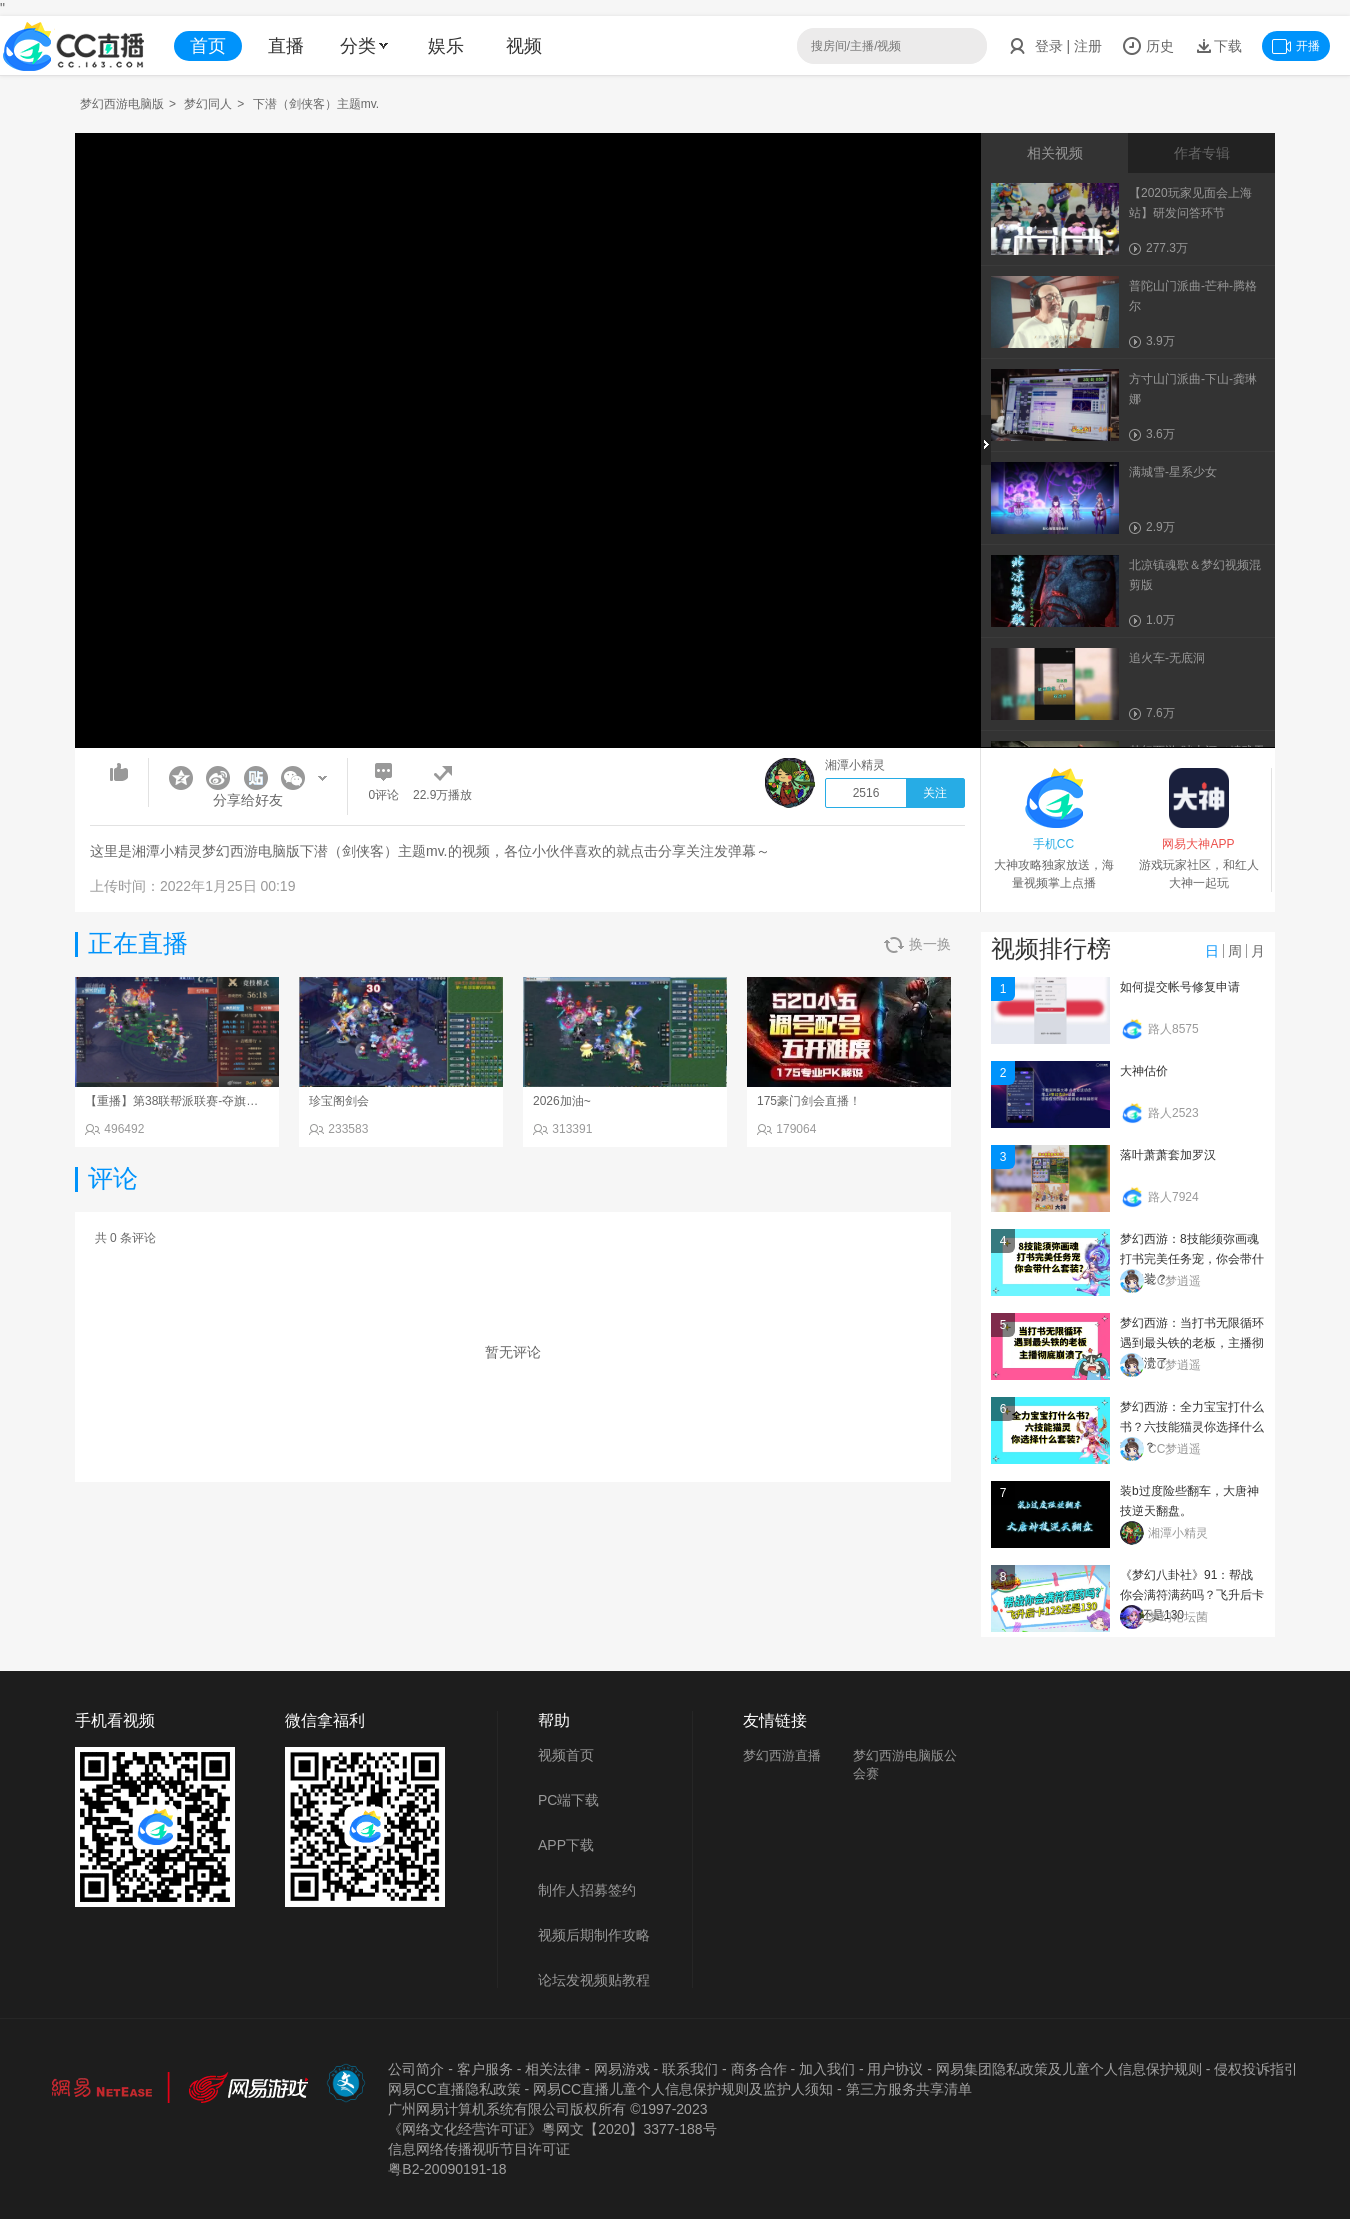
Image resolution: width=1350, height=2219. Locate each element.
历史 (1148, 46)
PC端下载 (568, 1800)
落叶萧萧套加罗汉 (1168, 1155)
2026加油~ (562, 1101)
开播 (1296, 46)
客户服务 (485, 2069)
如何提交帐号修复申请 (1180, 987)
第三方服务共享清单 (909, 2089)
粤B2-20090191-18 (447, 2169)
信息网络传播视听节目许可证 (479, 2149)
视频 (524, 46)
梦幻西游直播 (782, 1755)
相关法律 (553, 2069)
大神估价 (1144, 1071)
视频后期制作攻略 (594, 1935)
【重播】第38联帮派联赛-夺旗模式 (177, 1101)
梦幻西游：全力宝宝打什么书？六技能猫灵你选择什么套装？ (1192, 1427)
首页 (208, 46)
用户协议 (895, 2069)
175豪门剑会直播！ (809, 1101)
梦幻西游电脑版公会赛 (905, 1764)
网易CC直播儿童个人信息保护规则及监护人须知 (683, 2089)
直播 (286, 46)
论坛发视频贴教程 (594, 1980)
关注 (935, 793)
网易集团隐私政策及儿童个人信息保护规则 (1069, 2069)
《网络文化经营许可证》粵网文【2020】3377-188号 (552, 2129)
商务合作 (759, 2069)
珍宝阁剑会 (339, 1101)
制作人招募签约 (587, 1890)
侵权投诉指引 (1256, 2069)
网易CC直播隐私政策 (454, 2089)
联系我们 (690, 2069)
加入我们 (827, 2069)
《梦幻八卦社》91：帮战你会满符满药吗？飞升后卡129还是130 (1192, 1595)
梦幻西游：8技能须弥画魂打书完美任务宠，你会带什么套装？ (1192, 1259)
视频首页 (566, 1755)
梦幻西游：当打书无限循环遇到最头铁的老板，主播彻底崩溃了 (1192, 1343)
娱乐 (446, 46)
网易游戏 (622, 2069)
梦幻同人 (208, 104)
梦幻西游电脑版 (122, 104)
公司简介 (416, 2069)
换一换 (917, 944)
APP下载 (566, 1845)
